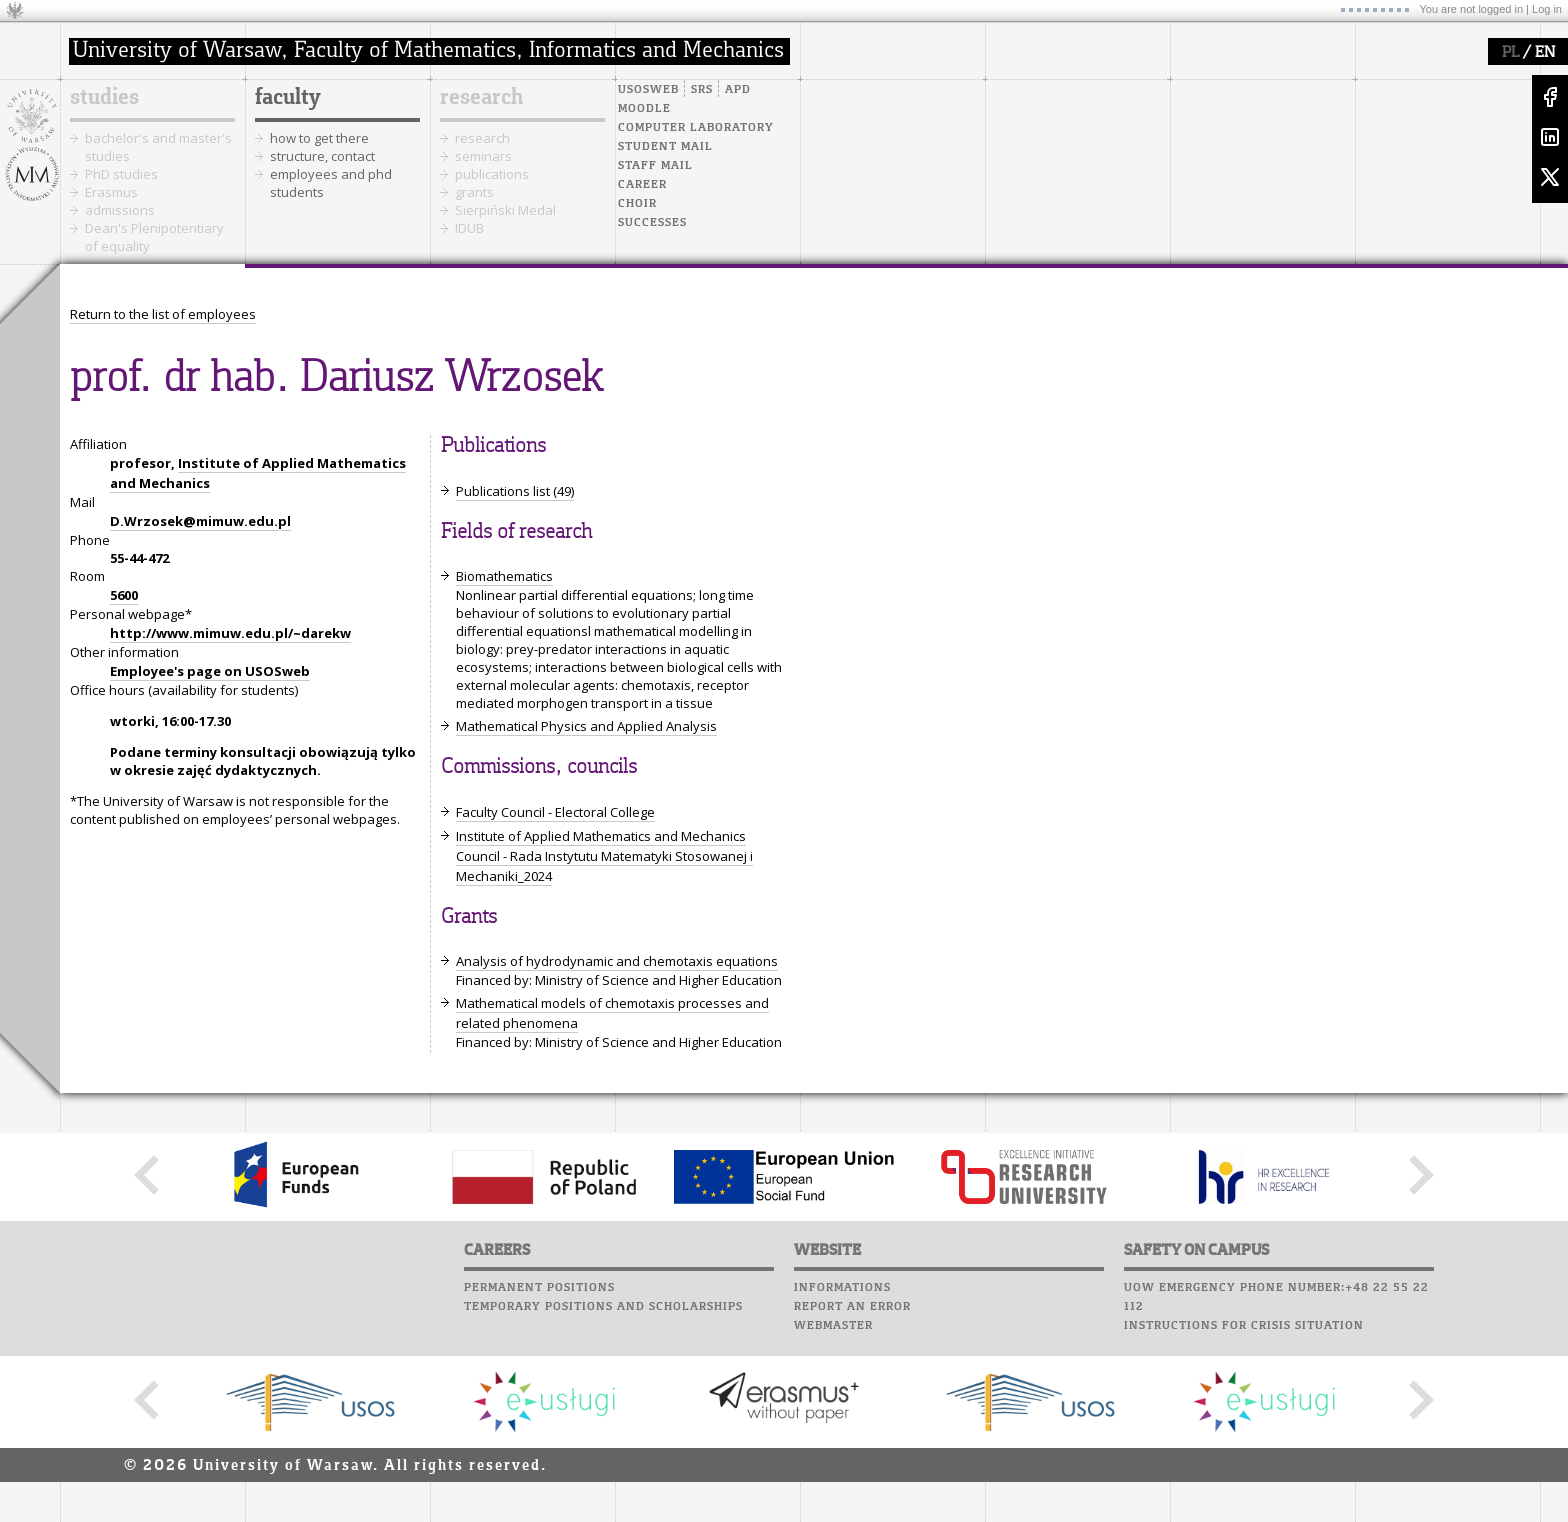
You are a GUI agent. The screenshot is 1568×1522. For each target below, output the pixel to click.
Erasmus (111, 192)
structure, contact (322, 156)
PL (1510, 53)
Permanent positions (539, 1288)
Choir (637, 204)
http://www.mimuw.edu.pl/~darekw (230, 633)
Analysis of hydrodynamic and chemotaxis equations (617, 961)
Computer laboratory (696, 128)
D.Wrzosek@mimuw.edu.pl (200, 521)
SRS (702, 90)
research (481, 98)
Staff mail (655, 166)
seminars (483, 156)
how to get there (319, 138)
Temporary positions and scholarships (603, 1307)
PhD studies (121, 174)
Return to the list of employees (163, 314)
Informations (842, 1288)
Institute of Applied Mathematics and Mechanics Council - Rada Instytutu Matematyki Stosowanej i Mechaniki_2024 (604, 856)
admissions (120, 210)
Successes (652, 223)
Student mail (665, 147)
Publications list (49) (515, 491)
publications (492, 174)
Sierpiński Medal (505, 210)
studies (104, 98)
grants (474, 192)
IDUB (469, 228)
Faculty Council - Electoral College (555, 812)
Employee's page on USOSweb (210, 671)
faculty (288, 98)
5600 (124, 595)
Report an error (852, 1307)
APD (738, 90)
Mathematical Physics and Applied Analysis (586, 726)
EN (1545, 53)
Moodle (644, 109)
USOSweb (648, 90)
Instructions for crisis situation (1244, 1326)
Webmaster (833, 1326)
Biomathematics (504, 576)
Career (642, 185)
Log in (1547, 9)
